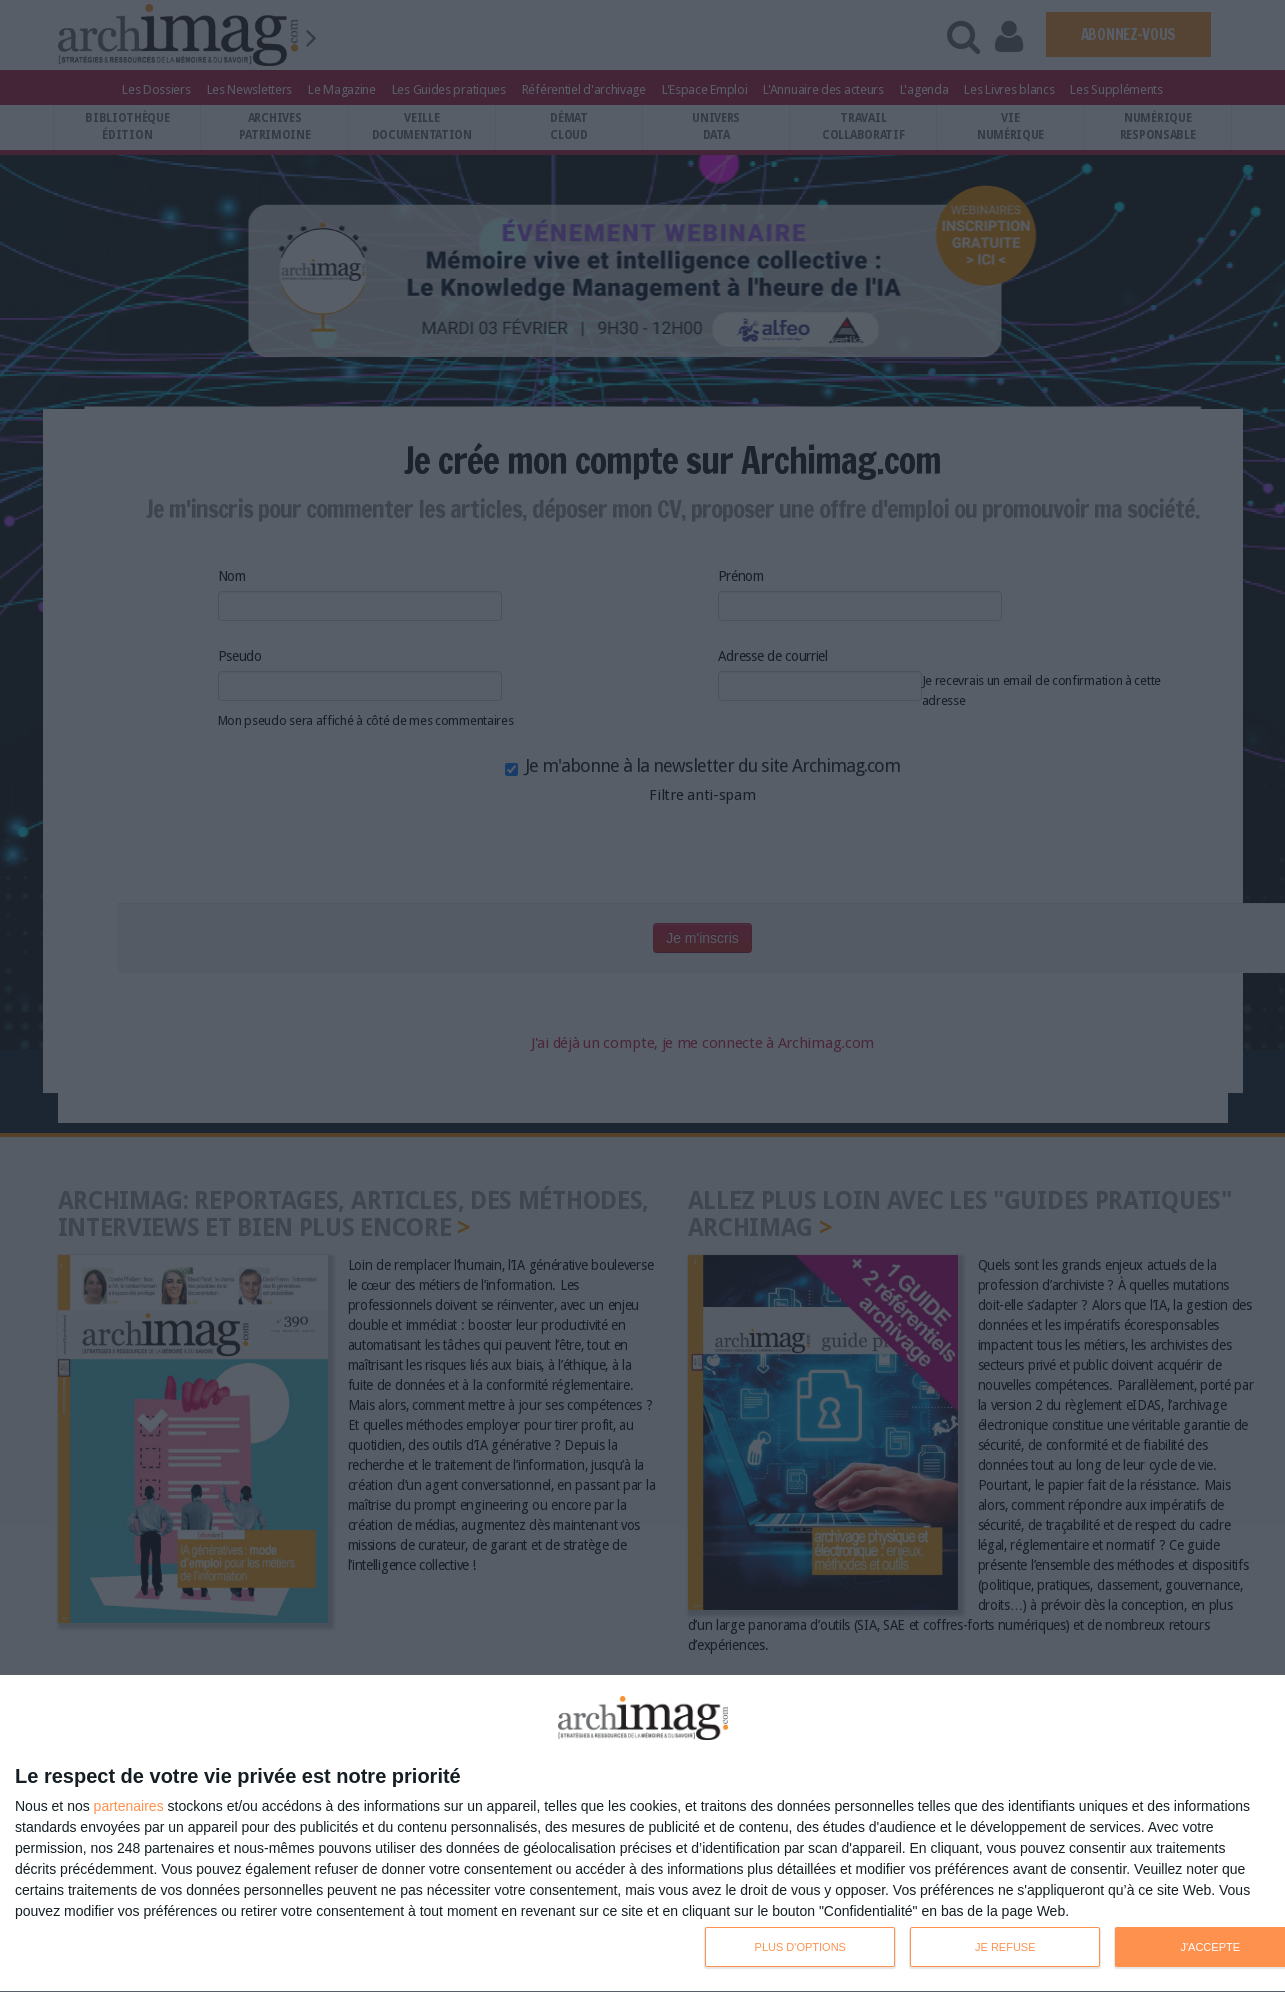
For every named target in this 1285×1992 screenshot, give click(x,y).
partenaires (129, 1806)
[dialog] (642, 1834)
